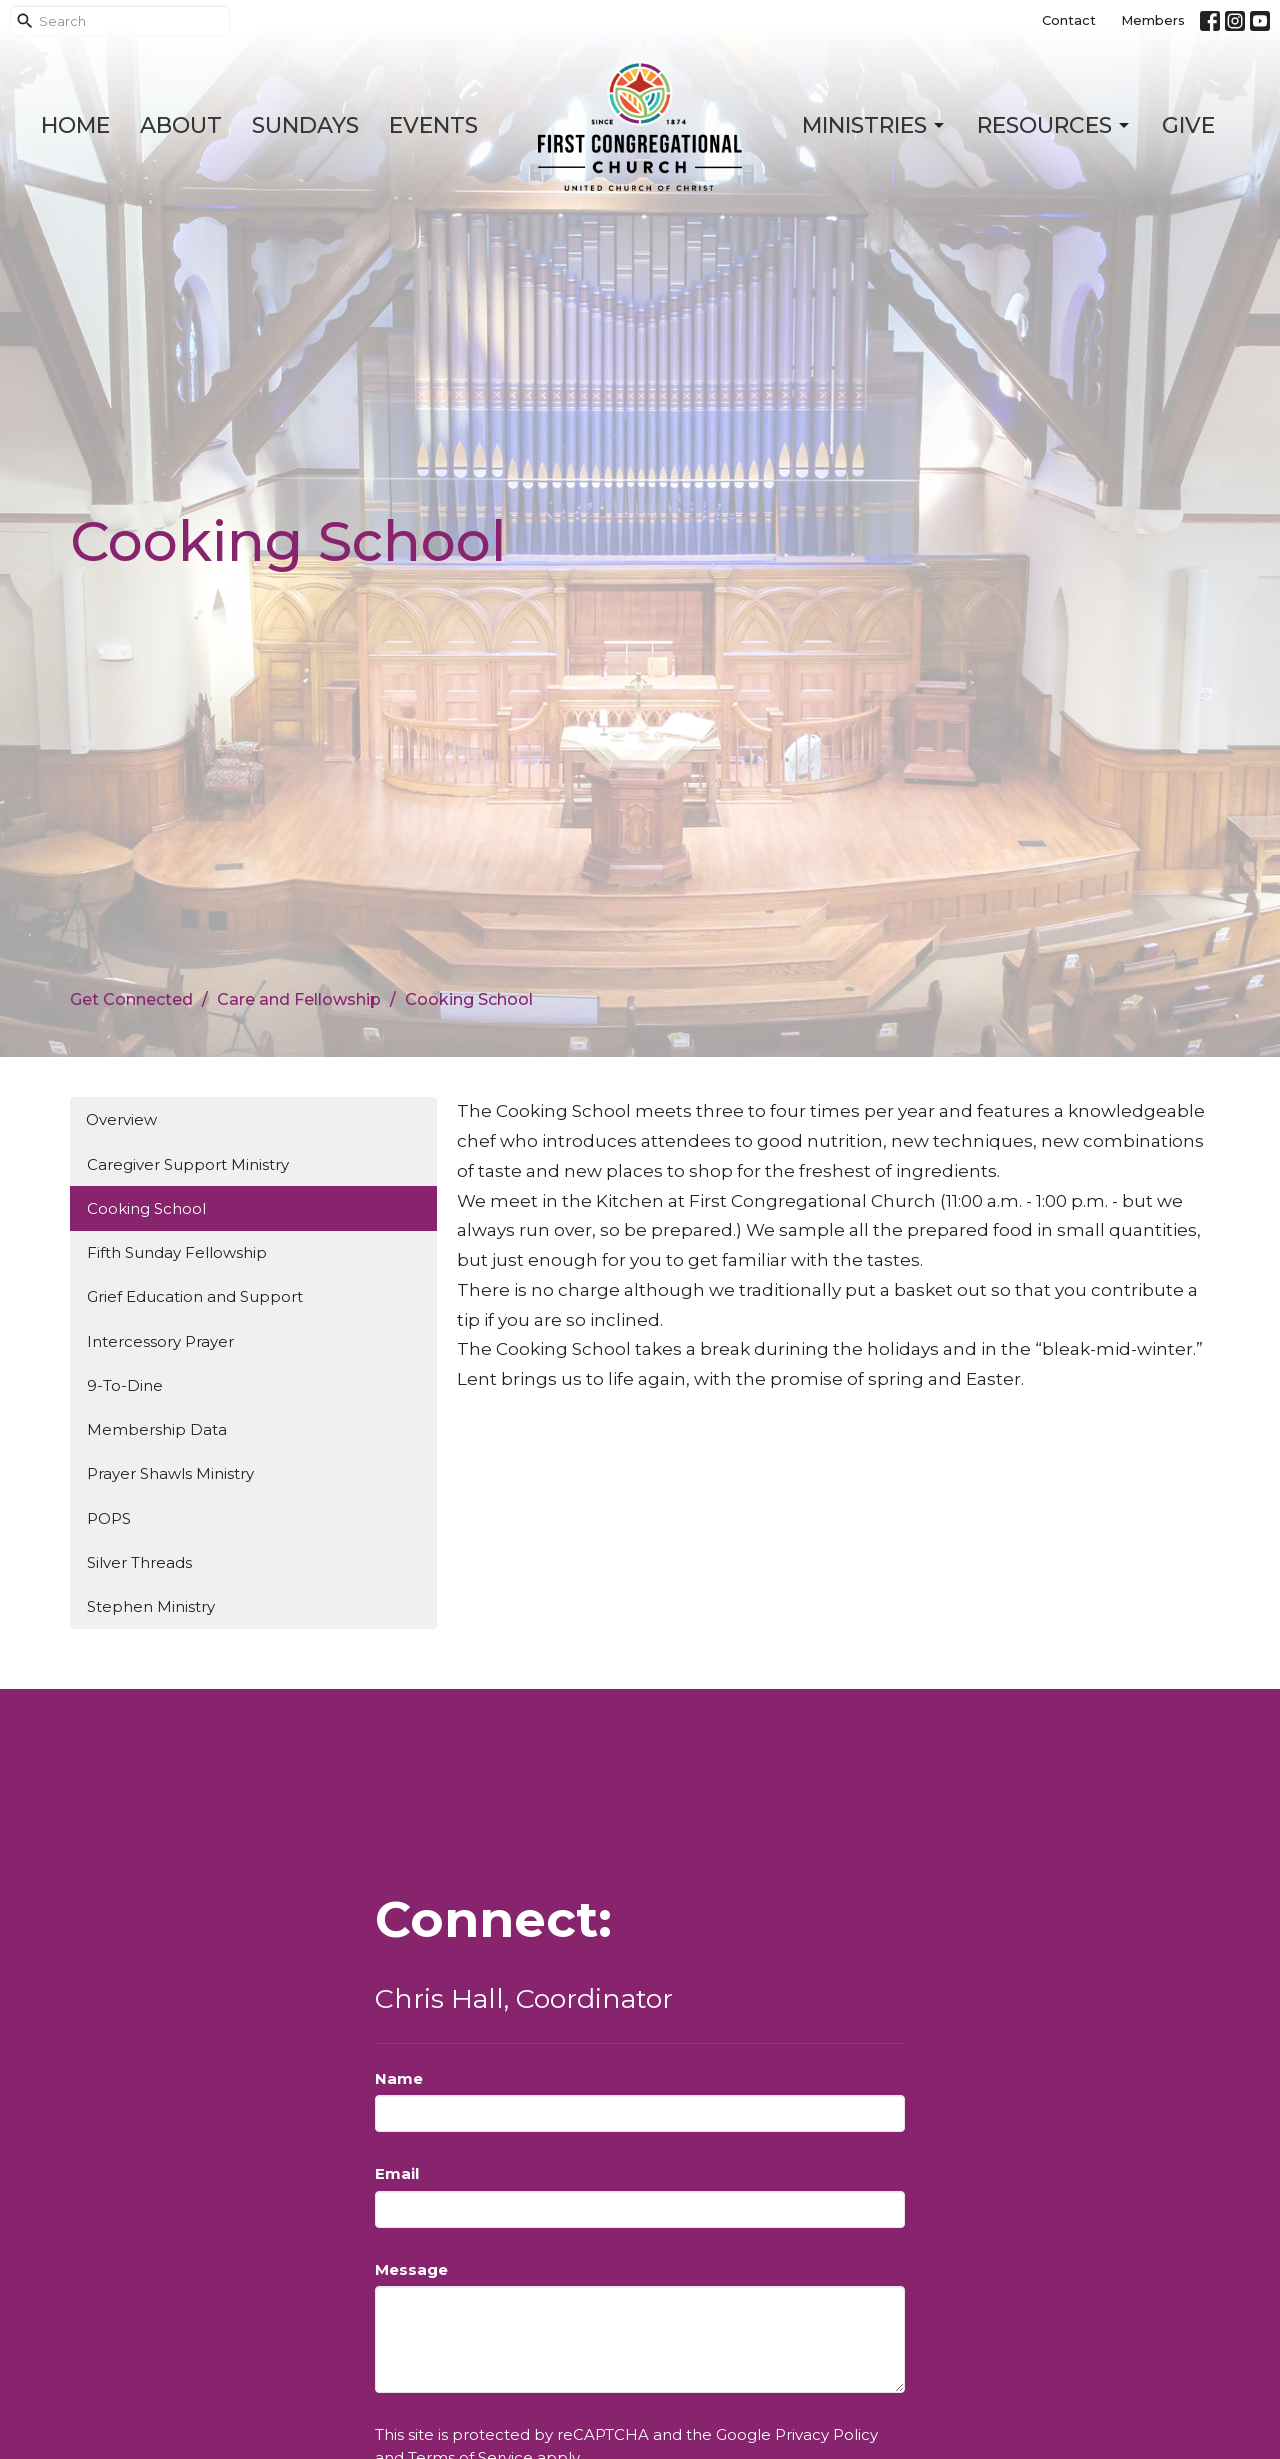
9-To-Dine (125, 1385)
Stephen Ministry (151, 1606)
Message (411, 2269)
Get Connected (131, 999)
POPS (109, 1518)
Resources (1054, 125)
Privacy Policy (826, 2434)
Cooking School (146, 1208)
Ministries (874, 125)
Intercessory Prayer (160, 1341)
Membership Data (157, 1429)
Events (433, 125)
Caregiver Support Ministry (188, 1164)
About (181, 125)
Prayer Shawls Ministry (170, 1473)
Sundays (305, 125)
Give (1188, 125)
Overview (121, 1119)
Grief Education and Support (195, 1296)
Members (1153, 20)
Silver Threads (139, 1562)
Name (399, 2078)
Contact (1069, 20)
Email (397, 2173)
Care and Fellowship (299, 999)
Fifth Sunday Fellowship (177, 1252)
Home (75, 125)
